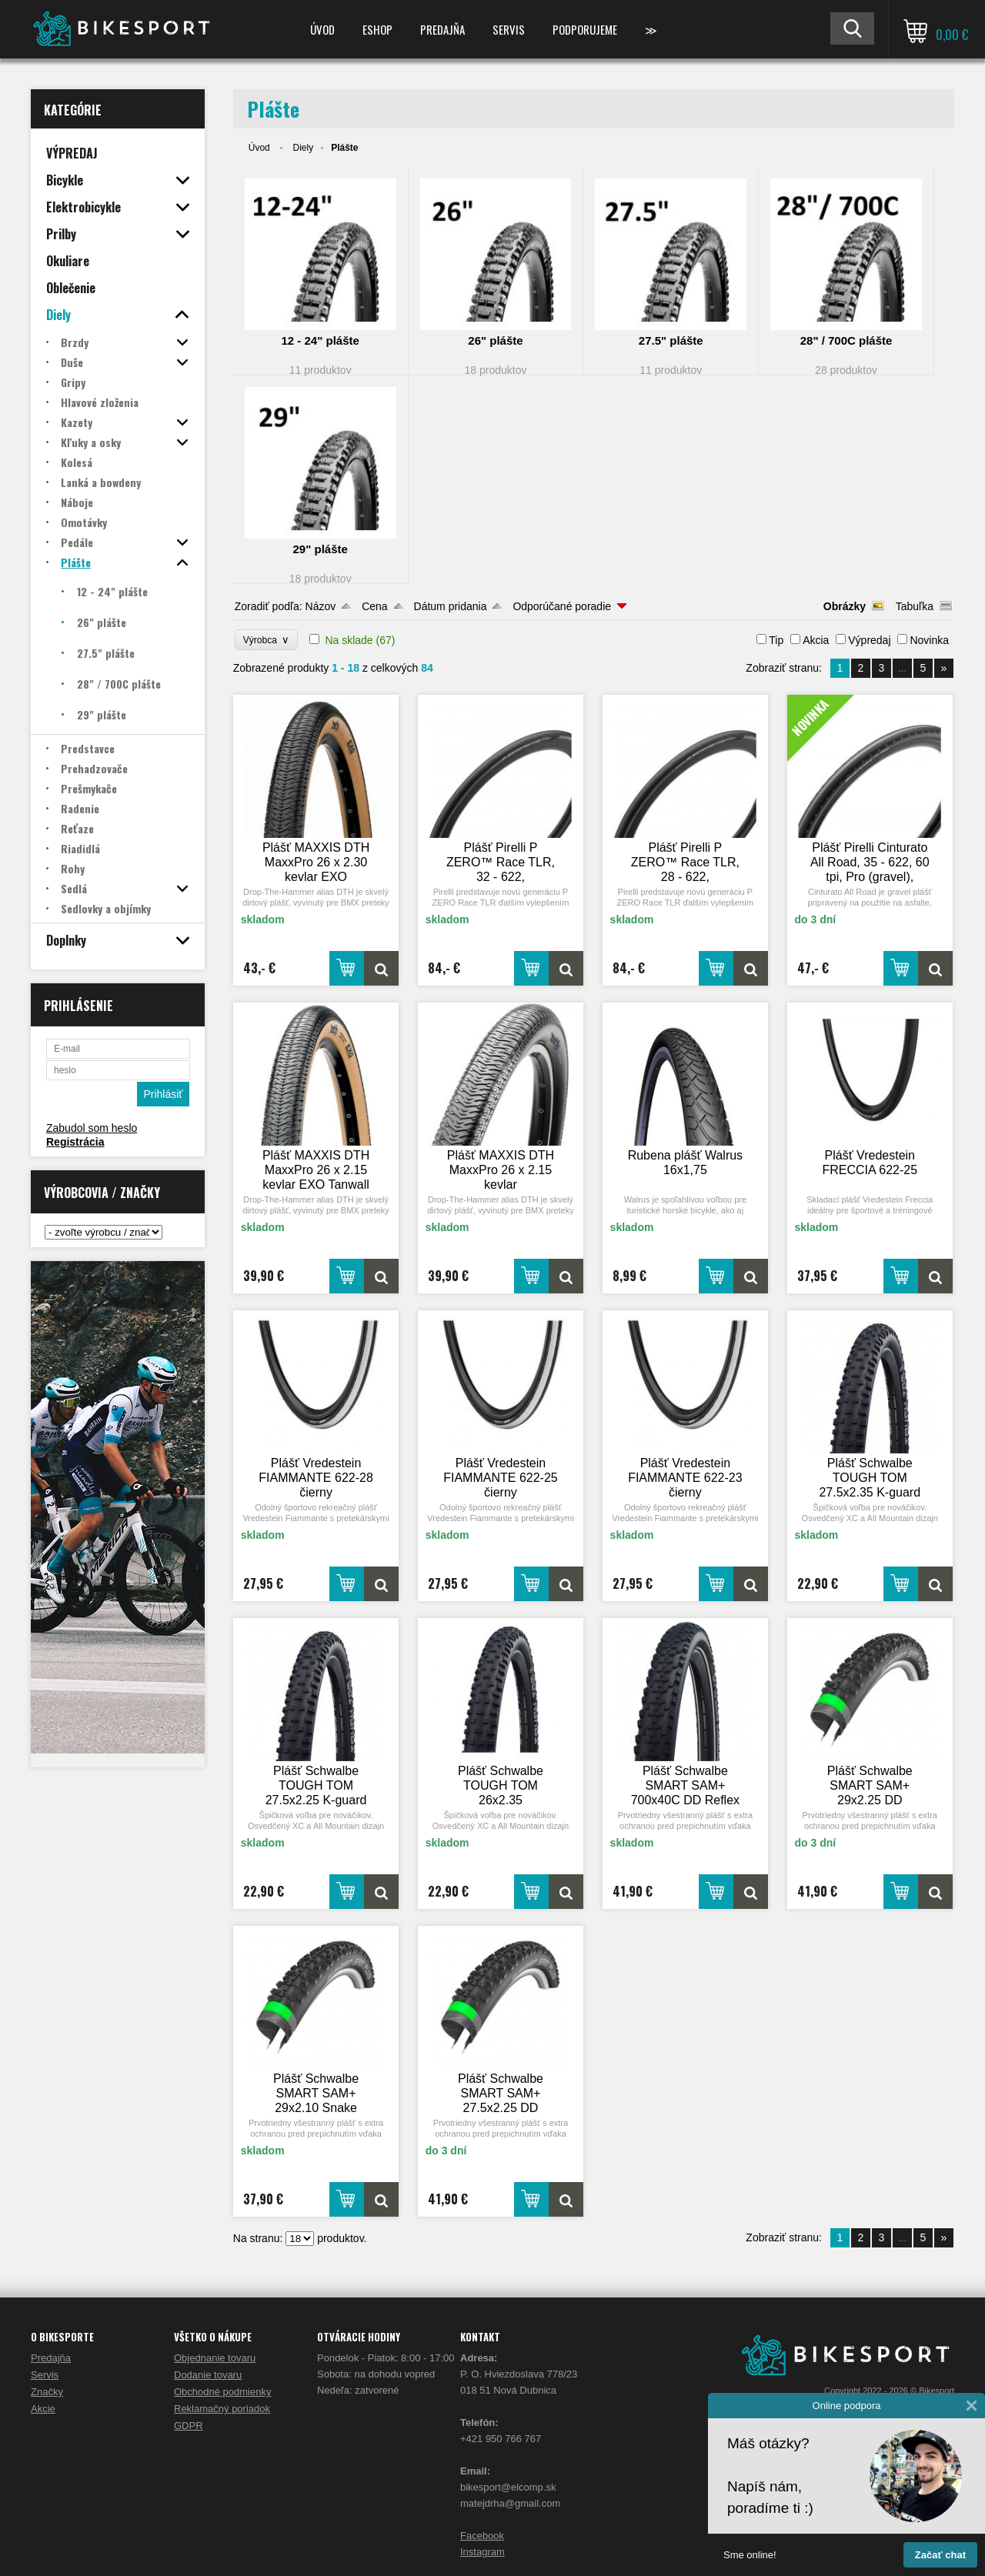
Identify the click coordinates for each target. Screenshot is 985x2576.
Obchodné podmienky (222, 2391)
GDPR (188, 2425)
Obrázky (844, 606)
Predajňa (442, 29)
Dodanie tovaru (208, 2375)
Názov (321, 606)
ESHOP (377, 29)
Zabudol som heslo (91, 1128)
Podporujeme (585, 29)
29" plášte (320, 549)
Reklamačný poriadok (222, 2408)
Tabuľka (914, 606)
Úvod (322, 29)
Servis (508, 29)
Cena (374, 606)
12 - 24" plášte (320, 340)
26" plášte (495, 340)
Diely (302, 147)
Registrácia (75, 1142)
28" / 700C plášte (846, 340)
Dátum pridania (450, 606)
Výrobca (266, 640)
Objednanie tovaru (214, 2358)
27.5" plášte (671, 340)
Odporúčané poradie (562, 606)
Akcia (816, 640)
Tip (776, 640)
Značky (47, 2391)
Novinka (929, 640)
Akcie (43, 2408)
